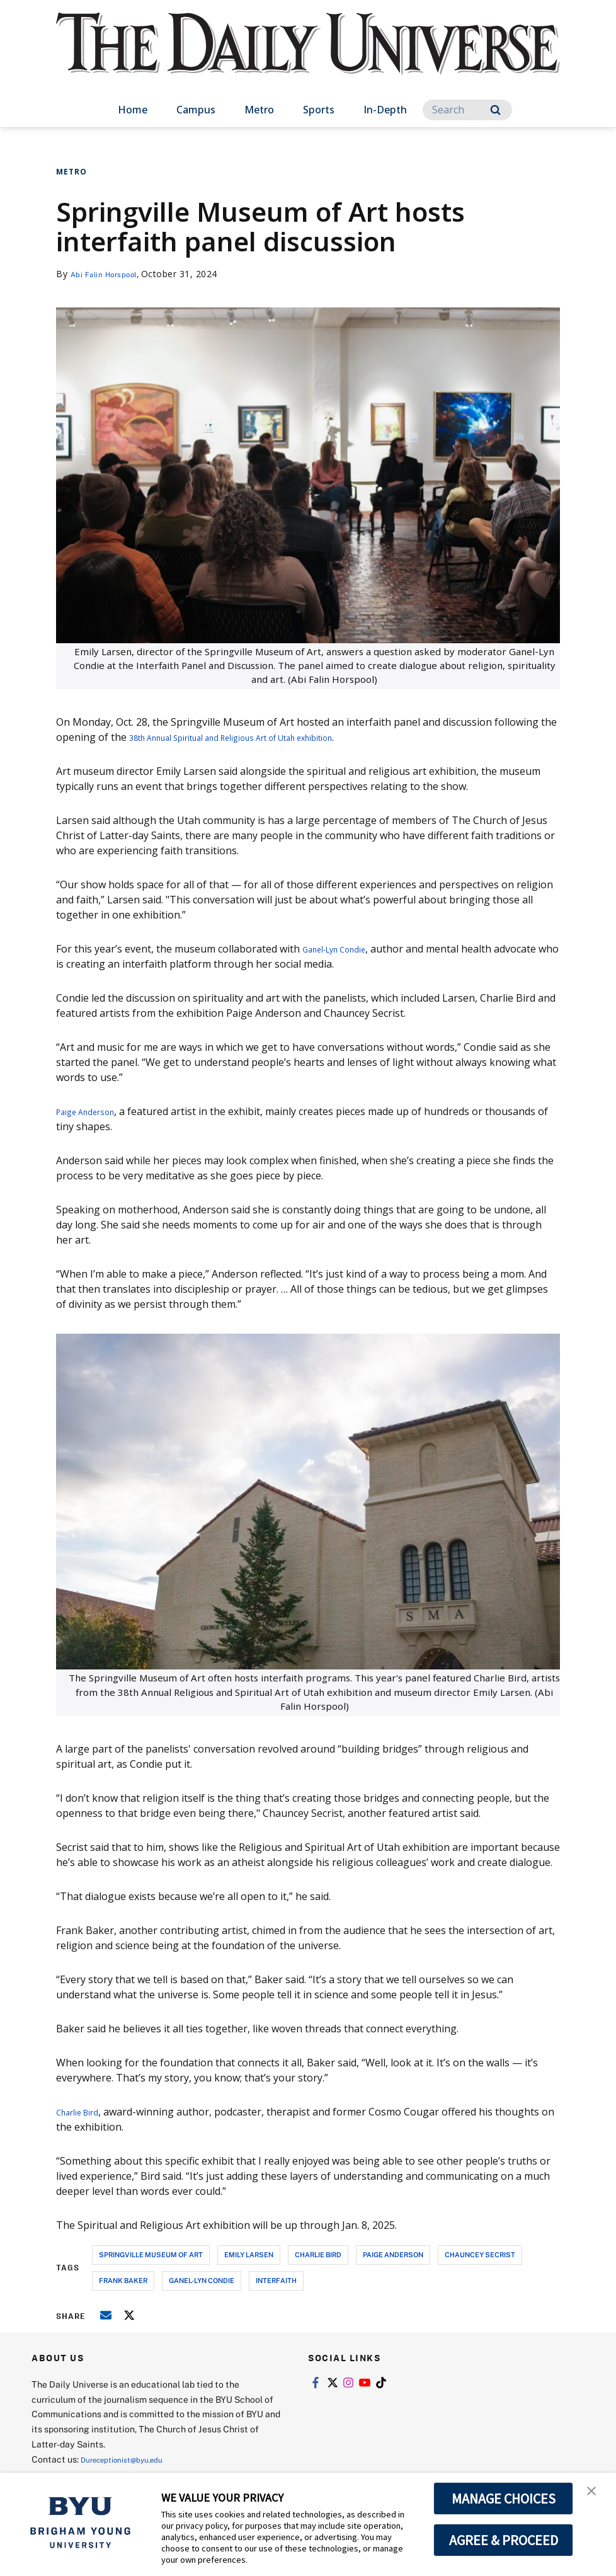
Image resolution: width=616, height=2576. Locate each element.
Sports (318, 110)
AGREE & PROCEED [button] (503, 2540)
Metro (259, 110)
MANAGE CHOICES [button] (504, 2498)
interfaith (276, 2280)
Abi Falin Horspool (111, 273)
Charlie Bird (83, 2112)
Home (132, 110)
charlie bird (318, 2254)
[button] (595, 2495)
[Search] (467, 110)
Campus (195, 110)
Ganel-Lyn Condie (343, 949)
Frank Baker (123, 2280)
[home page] (308, 56)
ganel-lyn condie (201, 2280)
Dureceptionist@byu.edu (131, 2459)
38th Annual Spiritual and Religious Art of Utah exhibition (264, 737)
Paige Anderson (93, 1111)
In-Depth (385, 110)
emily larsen (248, 2254)
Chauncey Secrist (480, 2254)
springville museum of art (151, 2254)
